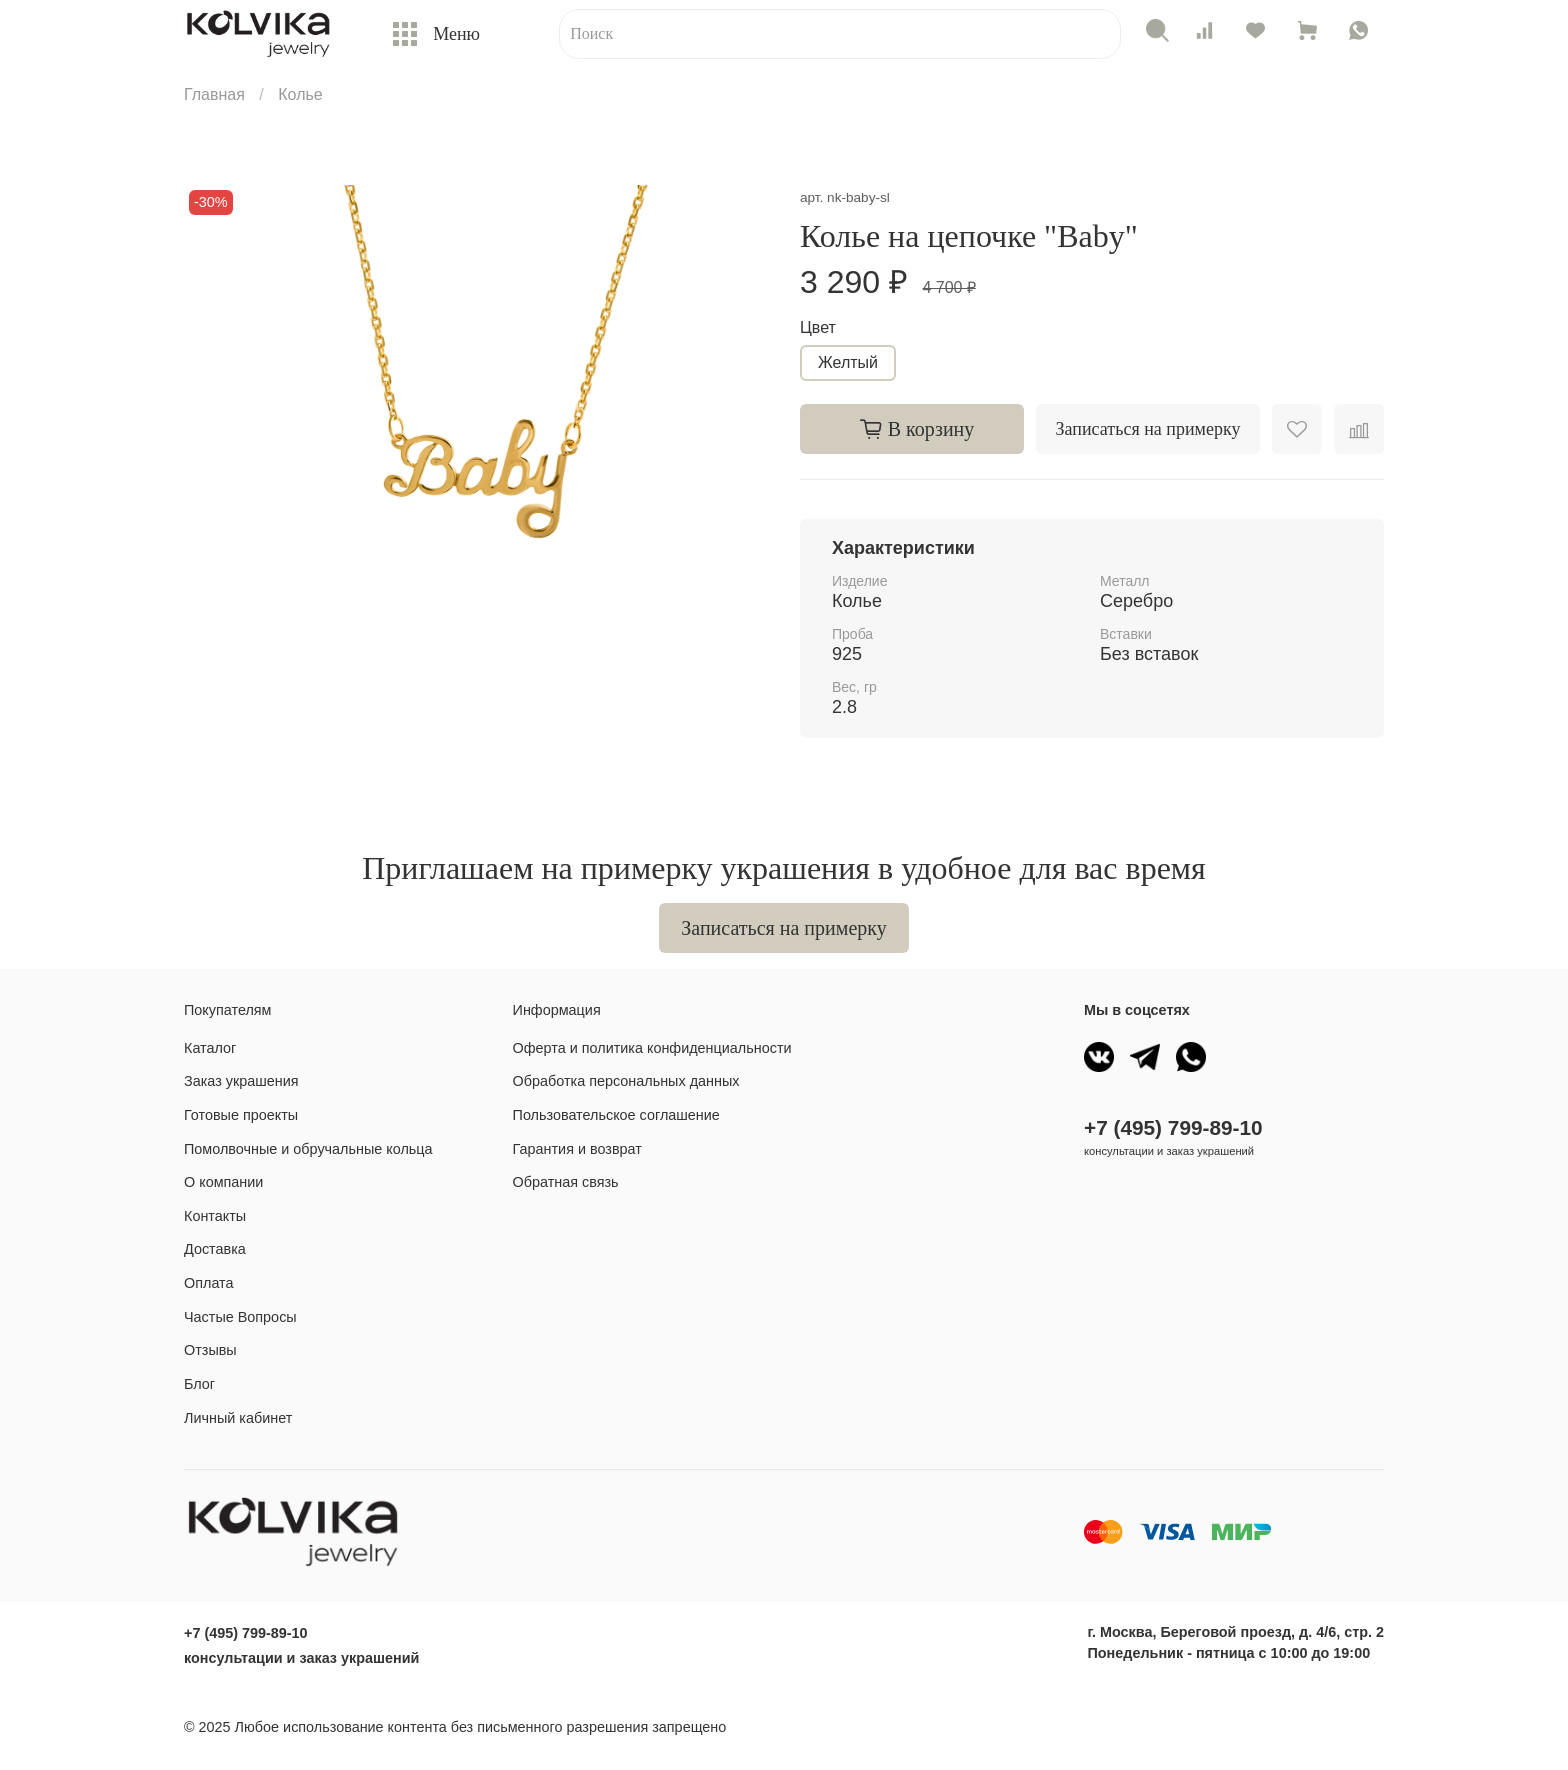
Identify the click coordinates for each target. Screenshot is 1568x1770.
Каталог (210, 1048)
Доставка (215, 1249)
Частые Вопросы (240, 1317)
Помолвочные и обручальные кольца (308, 1149)
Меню (436, 33)
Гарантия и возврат (577, 1149)
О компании (223, 1182)
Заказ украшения (241, 1081)
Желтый (848, 362)
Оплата (209, 1283)
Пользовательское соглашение (616, 1115)
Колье (300, 94)
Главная (214, 94)
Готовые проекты (241, 1115)
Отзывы (210, 1350)
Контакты (215, 1216)
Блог (199, 1384)
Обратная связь (566, 1182)
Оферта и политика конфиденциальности (652, 1048)
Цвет (818, 327)
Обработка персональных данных (626, 1081)
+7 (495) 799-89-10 (1173, 1127)
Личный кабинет (238, 1418)
